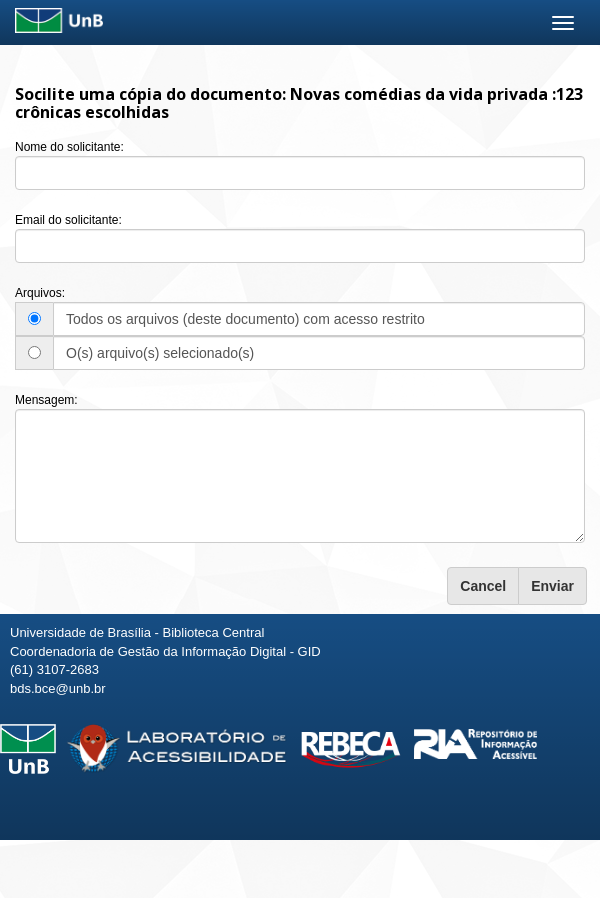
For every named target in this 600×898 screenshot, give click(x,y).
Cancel (483, 586)
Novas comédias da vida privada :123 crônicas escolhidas (299, 103)
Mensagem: (46, 400)
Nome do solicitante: (69, 147)
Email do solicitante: (68, 220)
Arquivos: (40, 293)
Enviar (552, 586)
